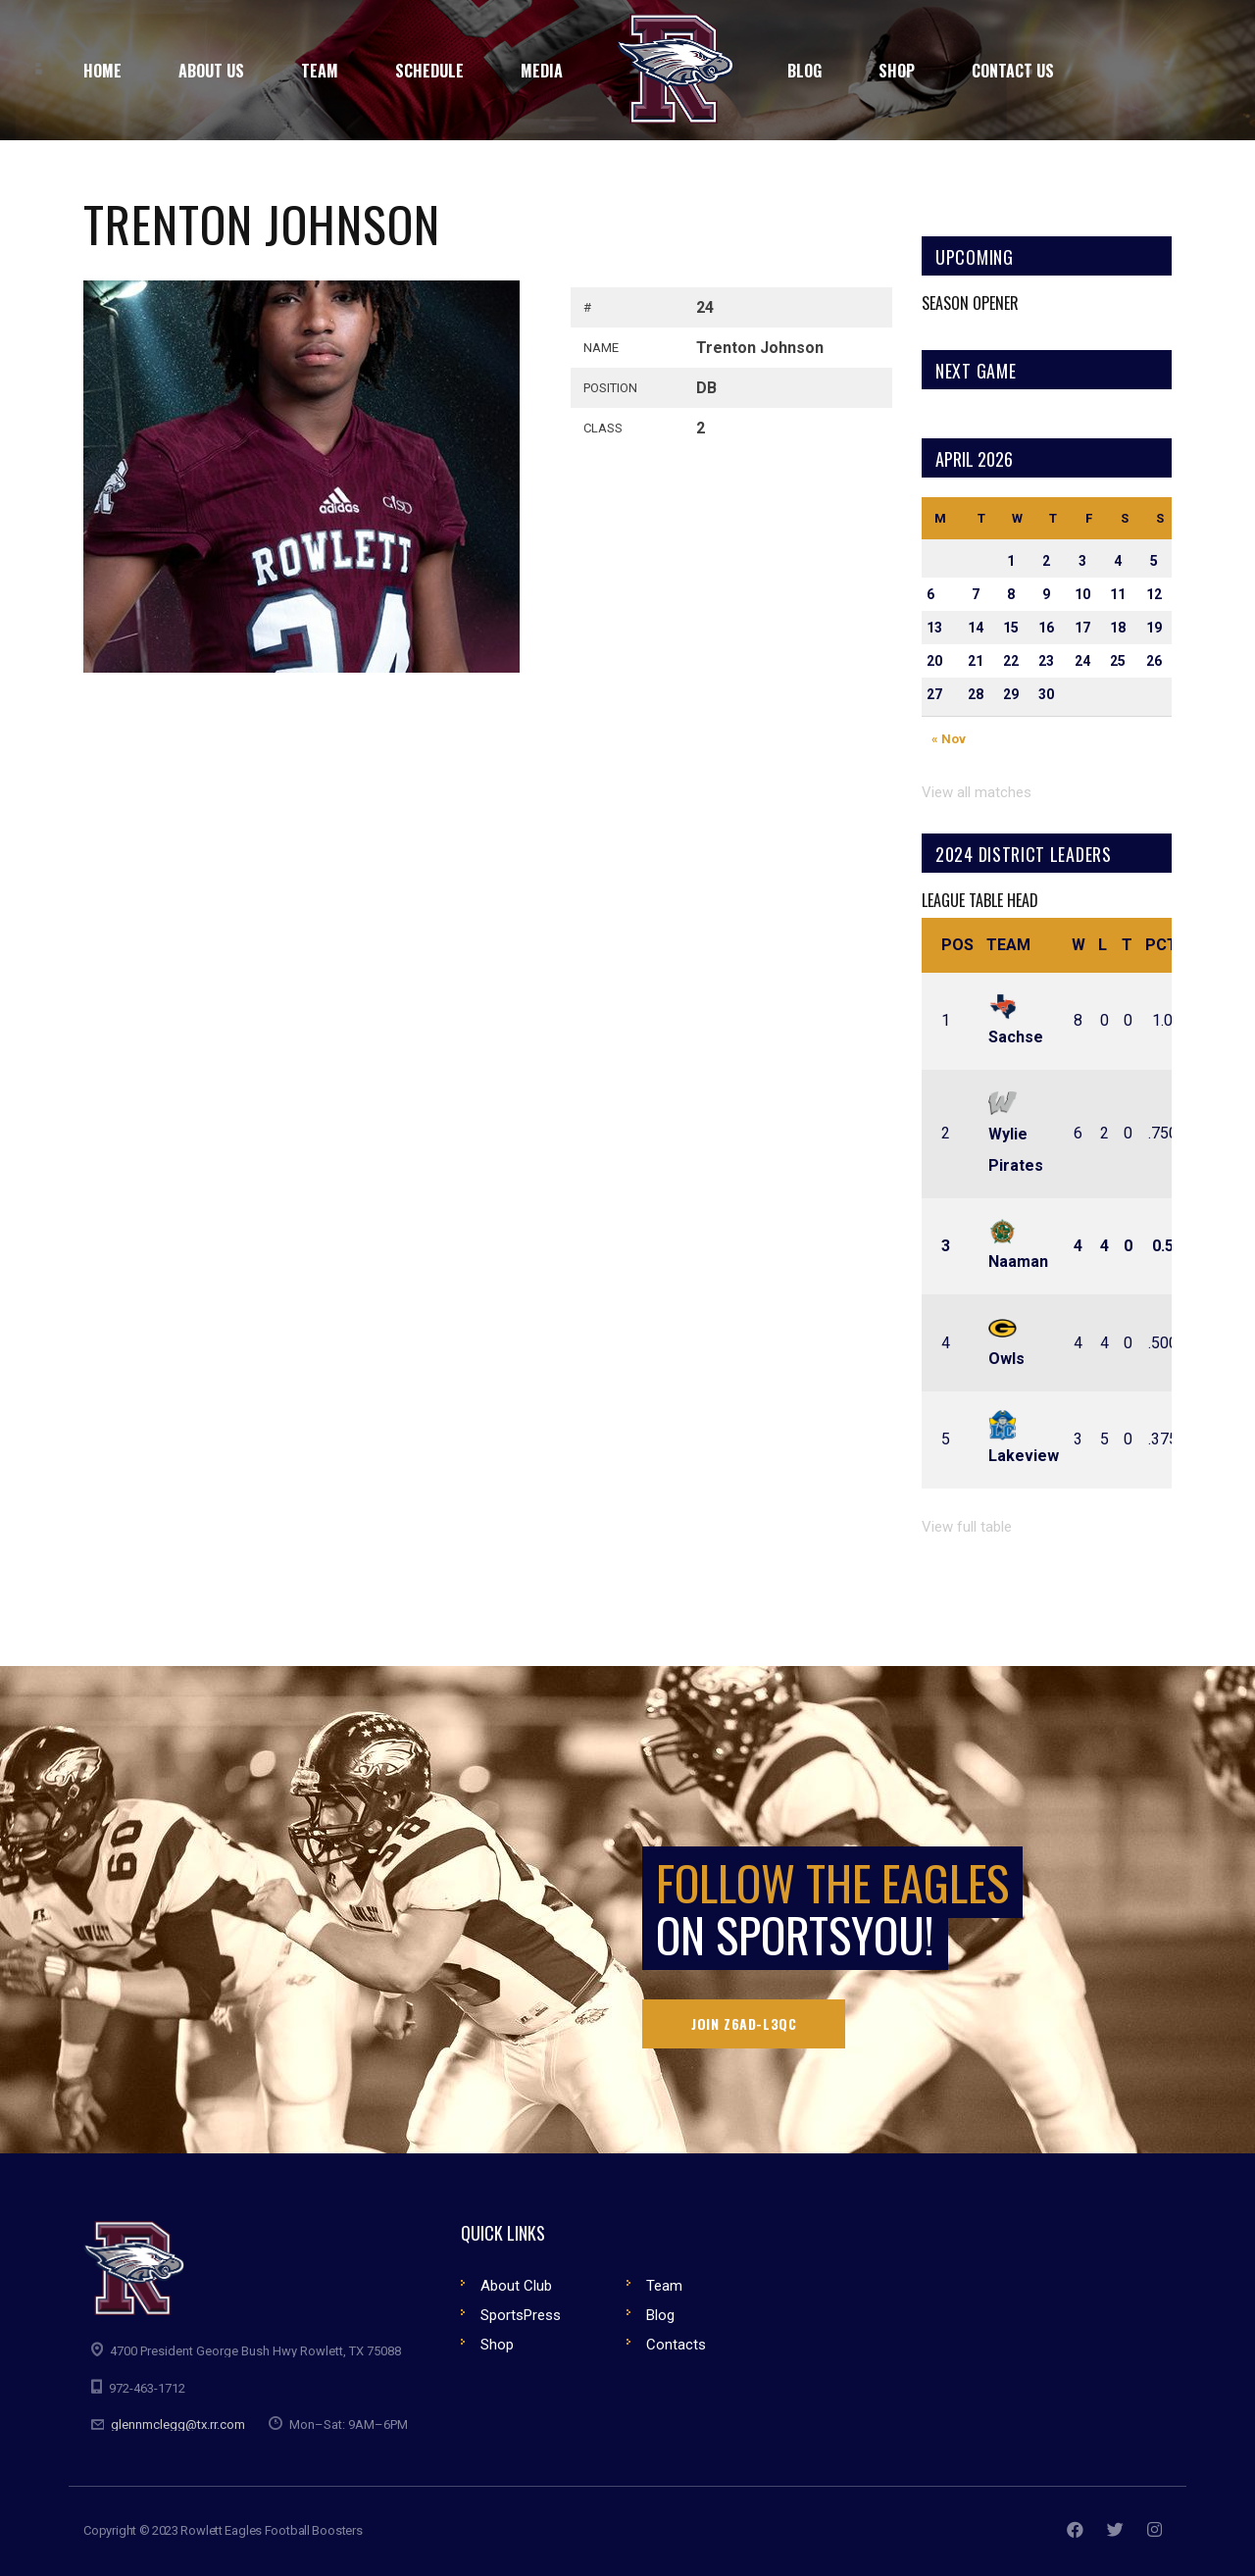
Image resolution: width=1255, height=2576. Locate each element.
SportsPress (520, 2315)
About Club (516, 2286)
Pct (1161, 944)
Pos (957, 944)
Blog (660, 2315)
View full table (967, 1527)
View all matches (976, 792)
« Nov (948, 739)
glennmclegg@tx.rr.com (178, 2424)
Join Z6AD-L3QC (743, 2023)
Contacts (676, 2344)
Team (1008, 944)
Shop (497, 2344)
